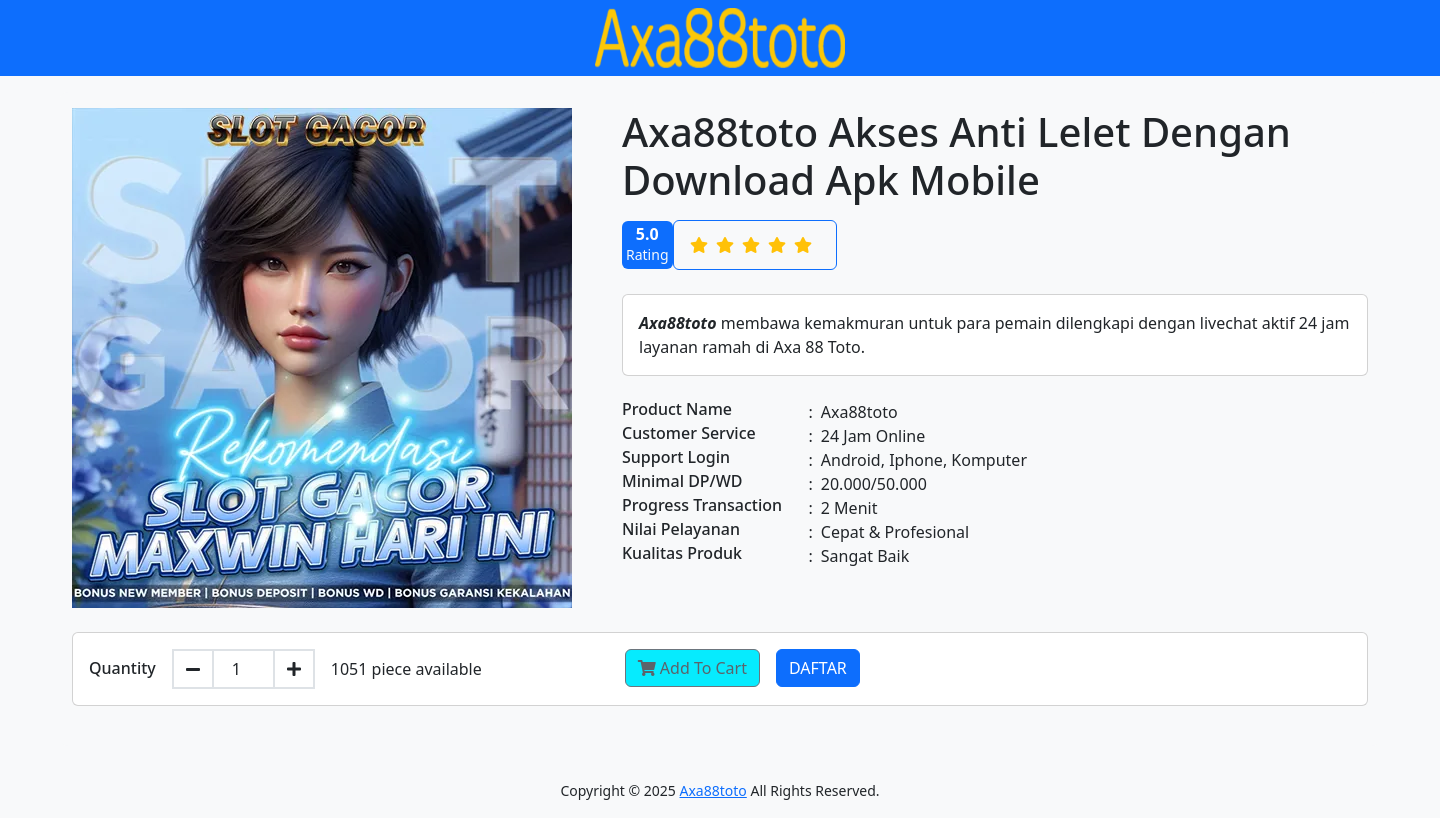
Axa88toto (713, 790)
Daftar (818, 668)
